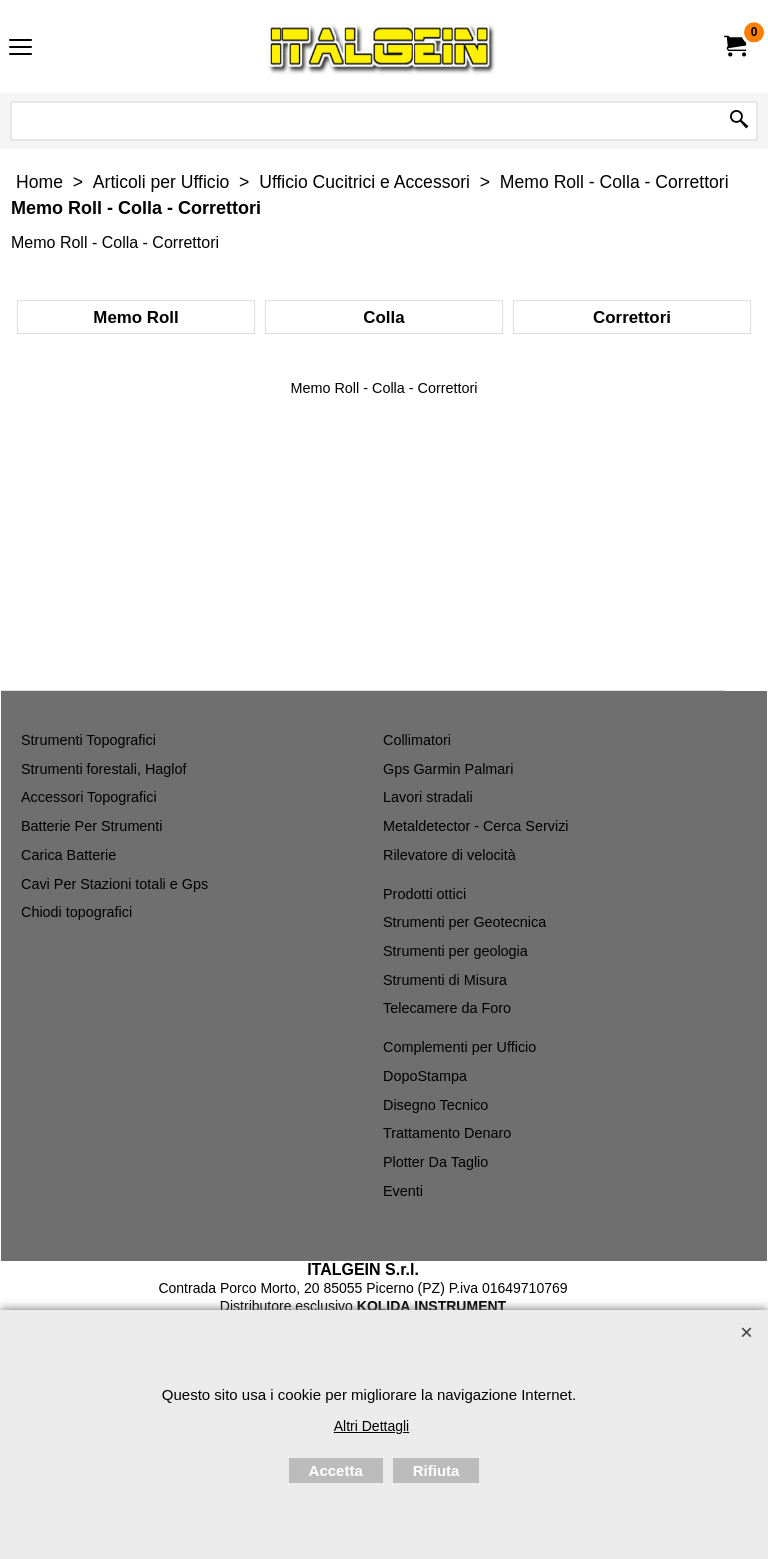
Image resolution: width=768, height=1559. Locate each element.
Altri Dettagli (371, 1426)
